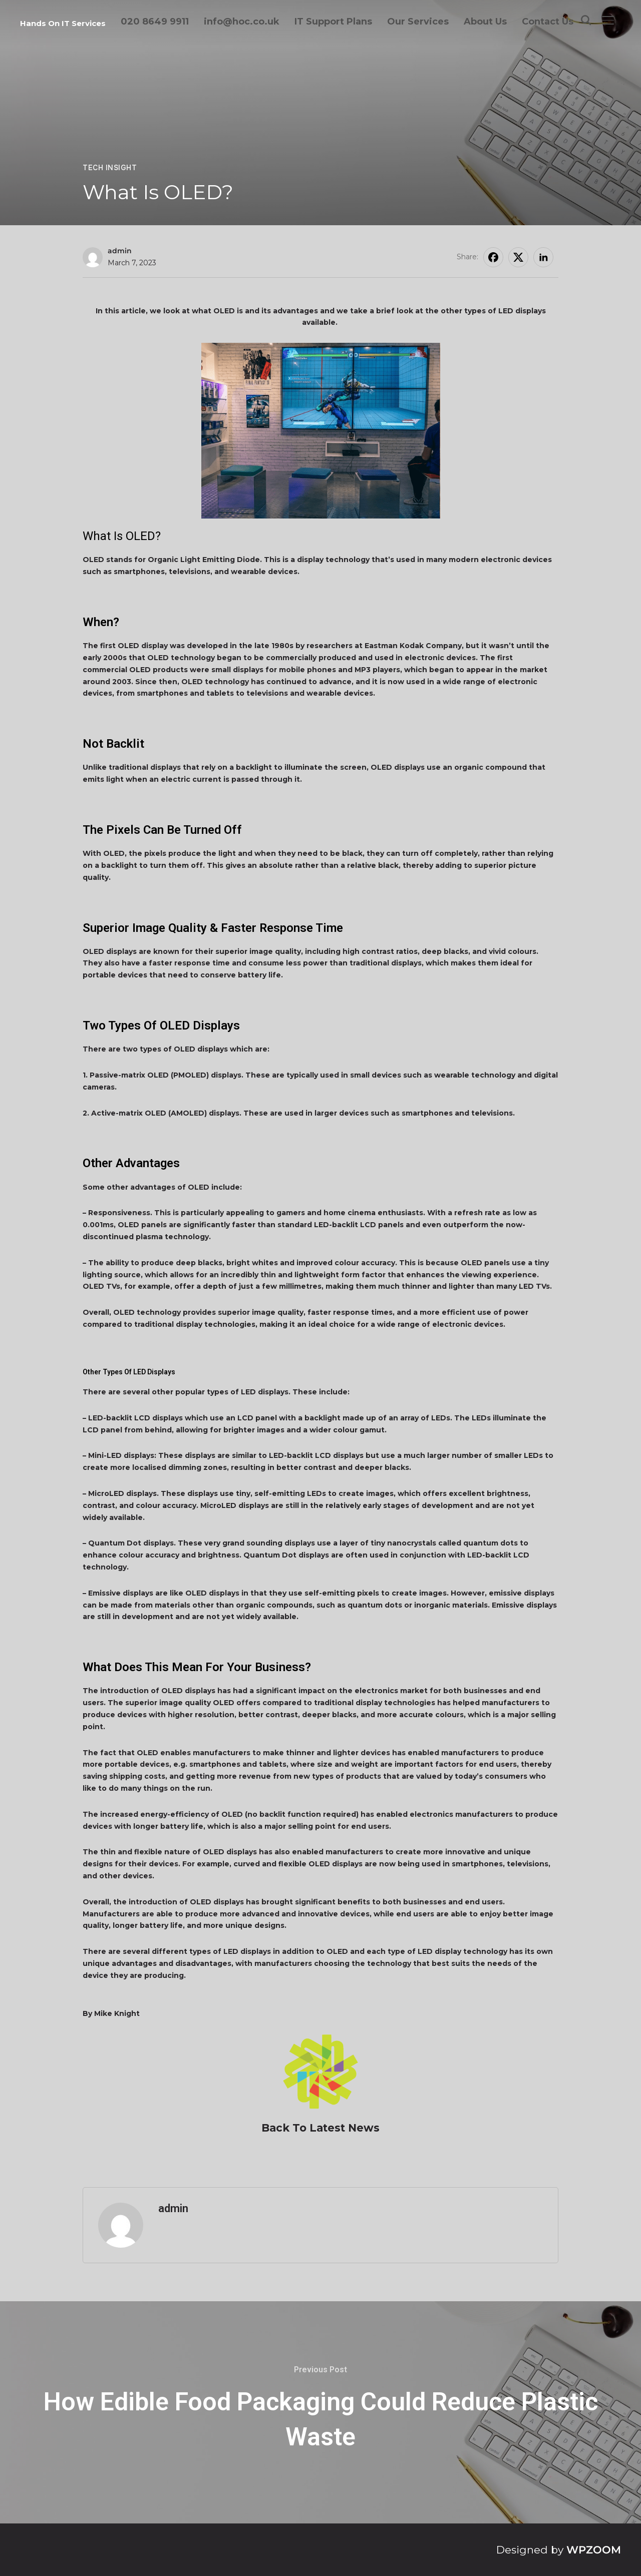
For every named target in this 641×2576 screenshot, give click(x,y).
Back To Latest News (320, 2128)
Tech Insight (110, 167)
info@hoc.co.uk (241, 21)
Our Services (418, 21)
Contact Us (547, 21)
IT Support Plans (333, 21)
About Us (485, 21)
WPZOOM (593, 2549)
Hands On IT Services (63, 23)
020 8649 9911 (155, 21)
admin (120, 250)
